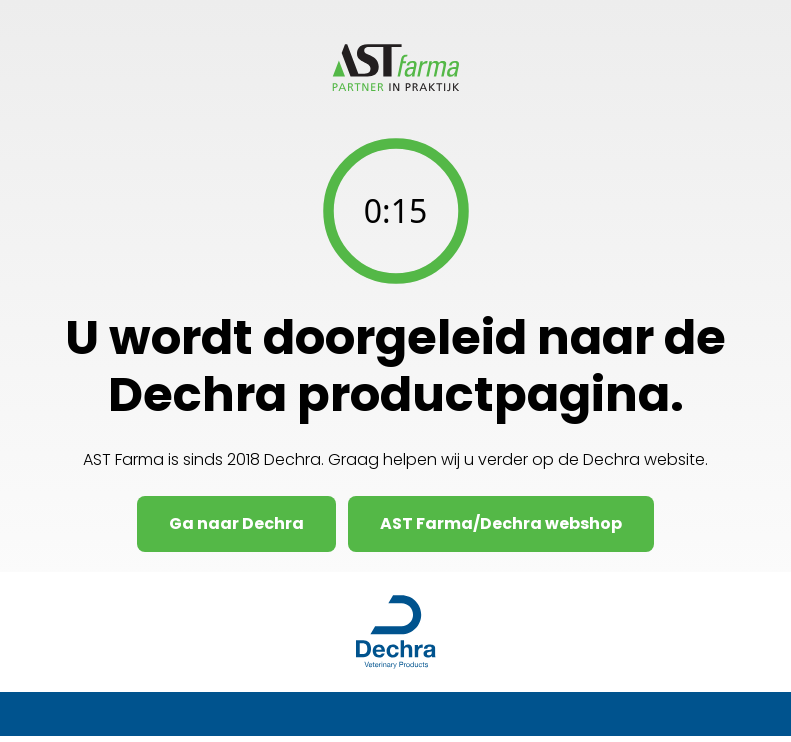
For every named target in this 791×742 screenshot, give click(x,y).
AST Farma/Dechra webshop (501, 523)
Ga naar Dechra (236, 523)
